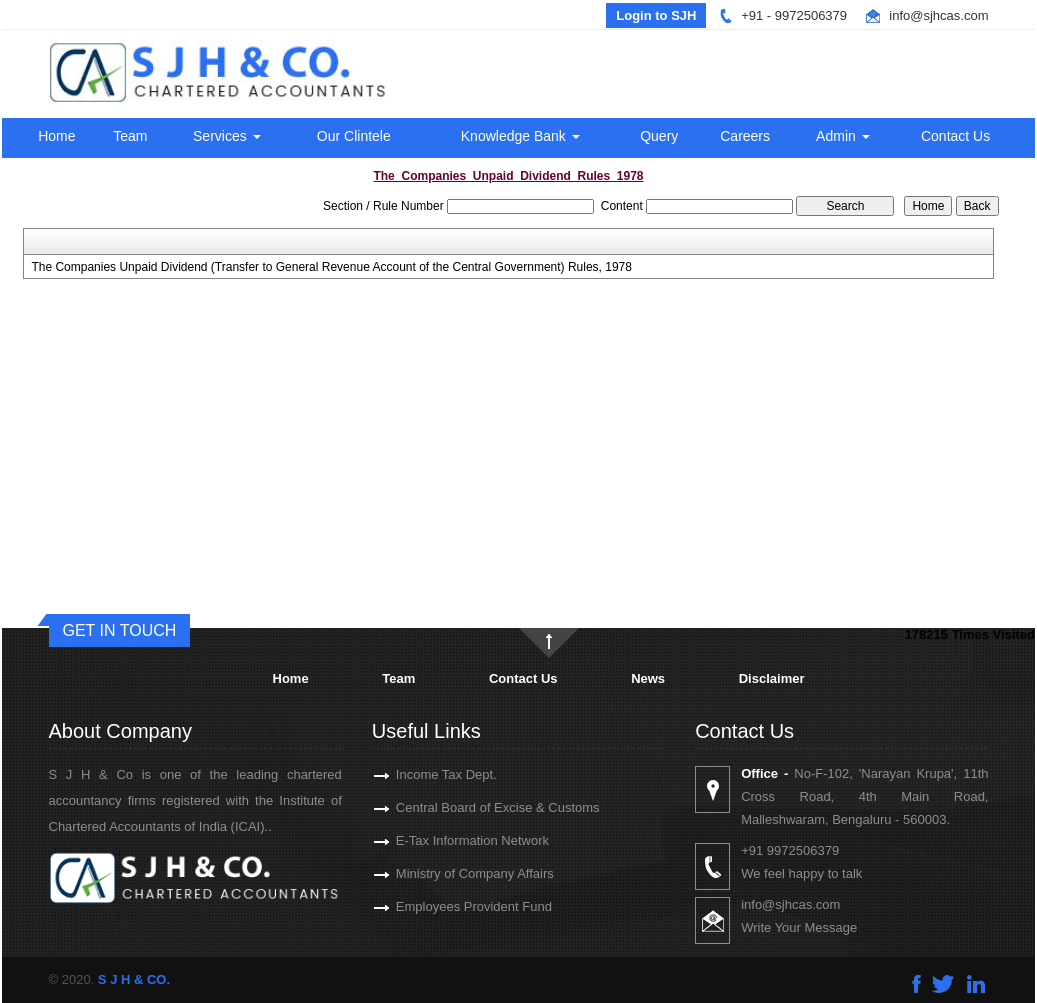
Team (130, 136)
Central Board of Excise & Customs (475, 807)
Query (659, 136)
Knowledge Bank (520, 136)
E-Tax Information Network (449, 840)
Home (56, 136)
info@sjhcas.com (938, 15)
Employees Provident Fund (451, 906)
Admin (843, 136)
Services (227, 136)
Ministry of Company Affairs (452, 873)
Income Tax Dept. (423, 774)
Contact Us (955, 136)
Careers (745, 136)
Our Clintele (354, 136)
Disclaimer (772, 678)
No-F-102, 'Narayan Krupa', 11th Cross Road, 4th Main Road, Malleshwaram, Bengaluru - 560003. (887, 796)
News (648, 678)
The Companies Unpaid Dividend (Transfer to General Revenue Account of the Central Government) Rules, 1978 (331, 267)
